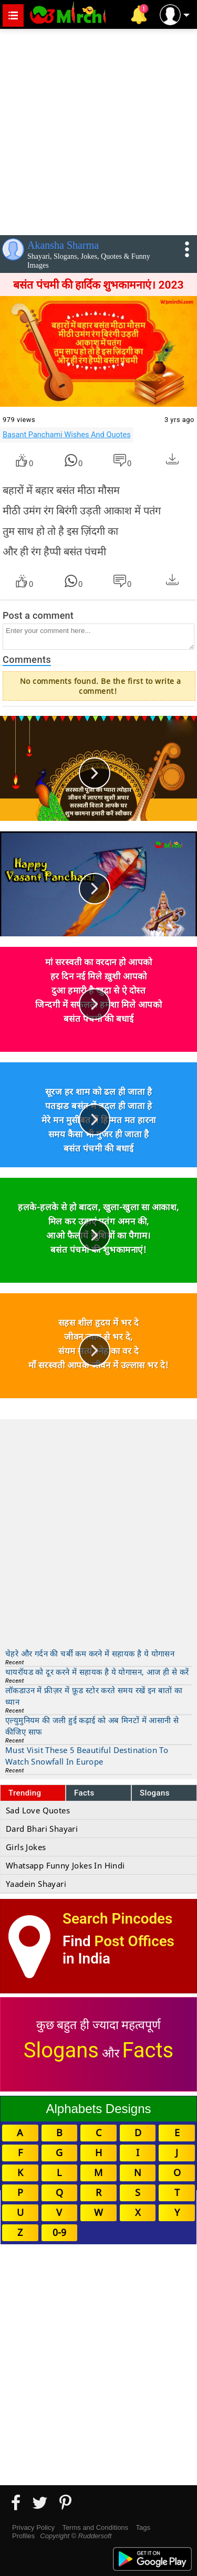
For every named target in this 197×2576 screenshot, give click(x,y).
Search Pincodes (117, 1918)
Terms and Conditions (95, 2527)
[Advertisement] (98, 129)
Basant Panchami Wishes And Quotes (67, 434)
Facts (84, 1793)
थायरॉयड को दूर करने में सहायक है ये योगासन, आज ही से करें (97, 1671)
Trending (25, 1793)
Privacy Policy (33, 2527)
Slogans (155, 1793)
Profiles (23, 2536)
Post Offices (134, 1941)
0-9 (59, 2232)
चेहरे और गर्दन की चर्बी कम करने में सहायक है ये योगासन (89, 1653)
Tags (143, 2527)
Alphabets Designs (98, 2109)
